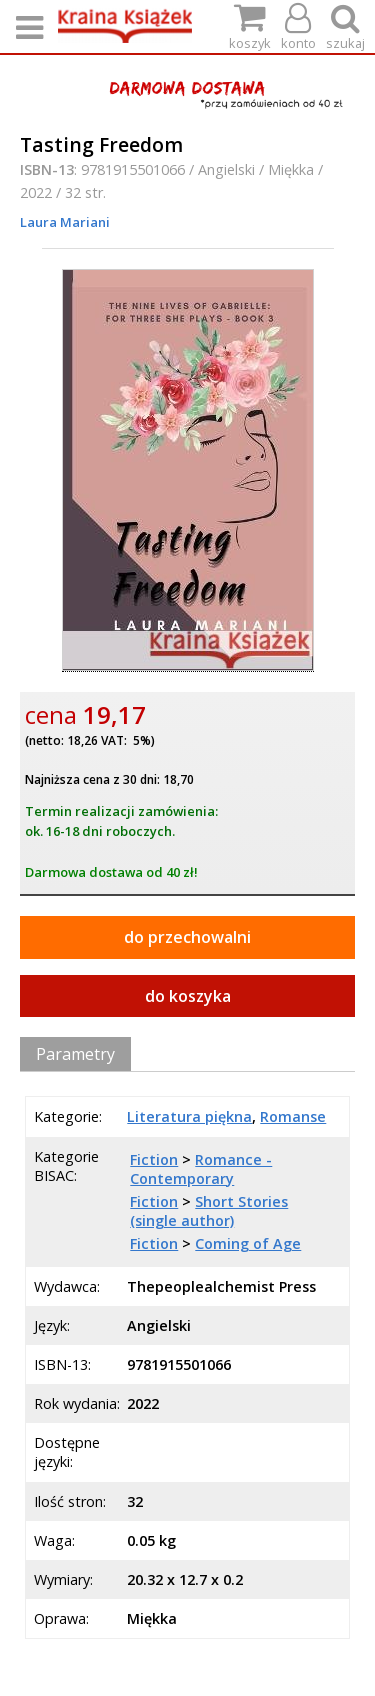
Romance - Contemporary (201, 1169)
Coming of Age (248, 1243)
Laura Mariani (65, 222)
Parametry (75, 1054)
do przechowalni (187, 937)
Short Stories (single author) (209, 1211)
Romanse (293, 1116)
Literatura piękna (189, 1116)
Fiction (154, 1159)
